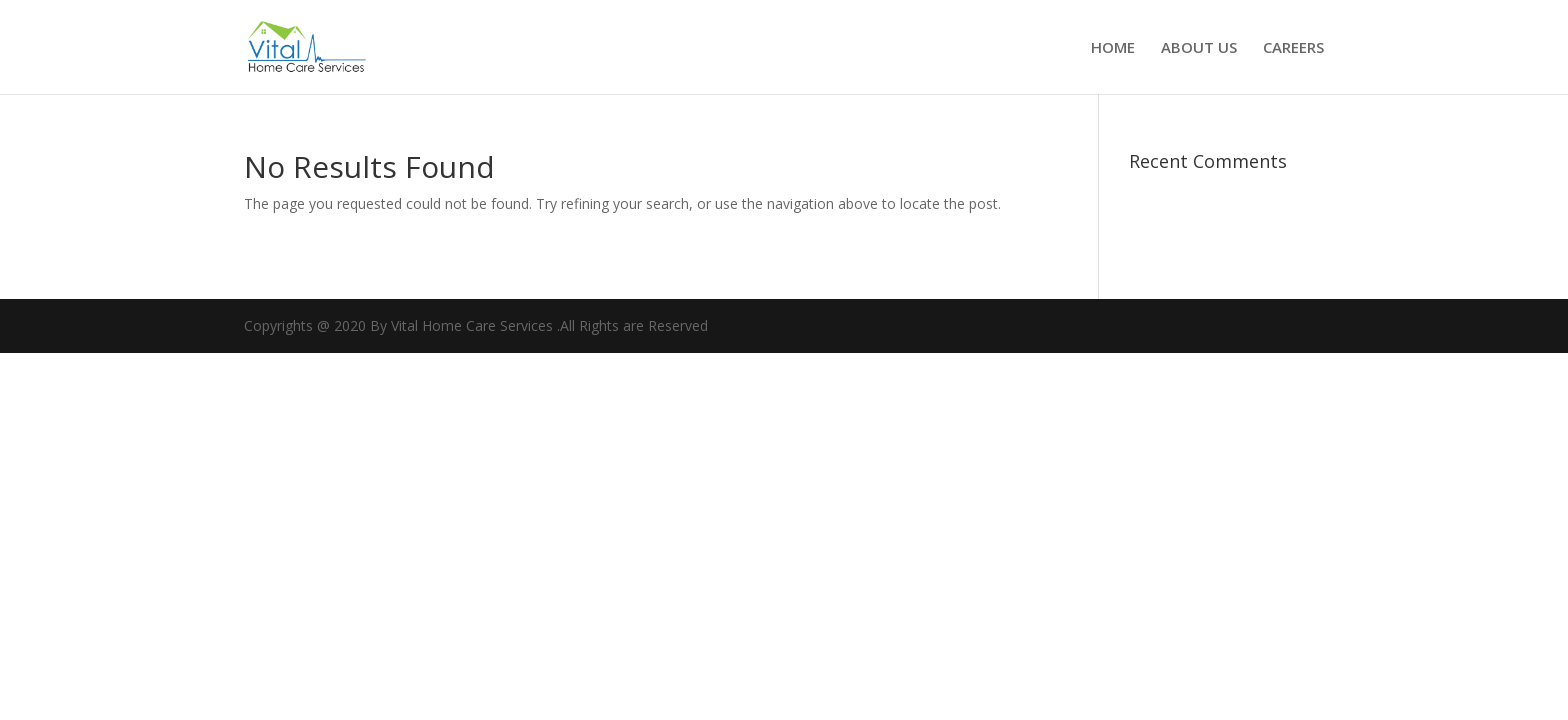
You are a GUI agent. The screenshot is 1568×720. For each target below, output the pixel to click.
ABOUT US (1199, 48)
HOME (1113, 48)
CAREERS (1293, 48)
